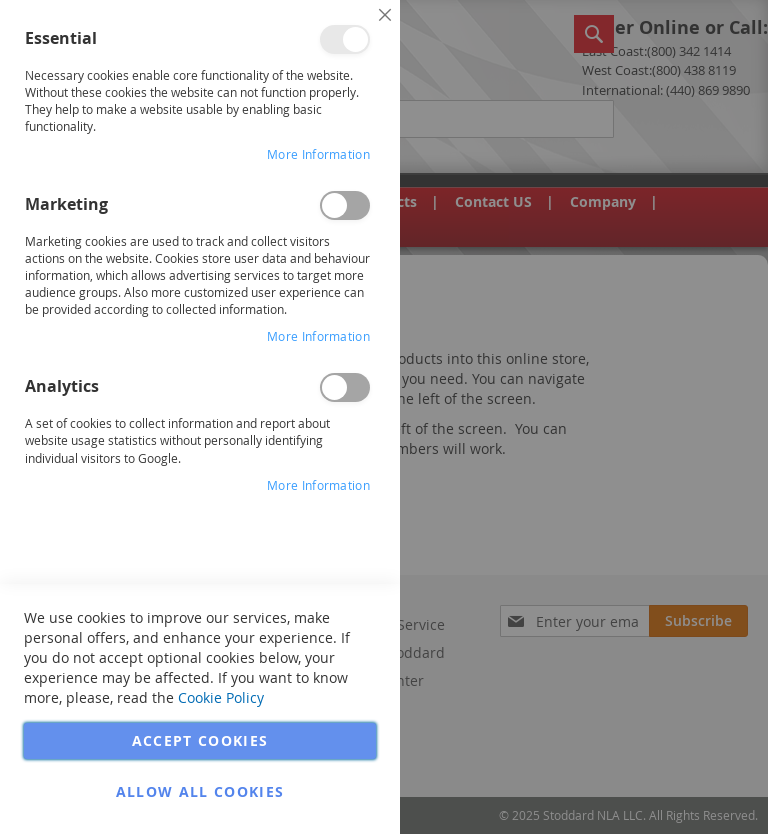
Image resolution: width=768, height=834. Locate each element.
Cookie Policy (221, 697)
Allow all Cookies (200, 791)
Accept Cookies (200, 740)
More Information (318, 154)
